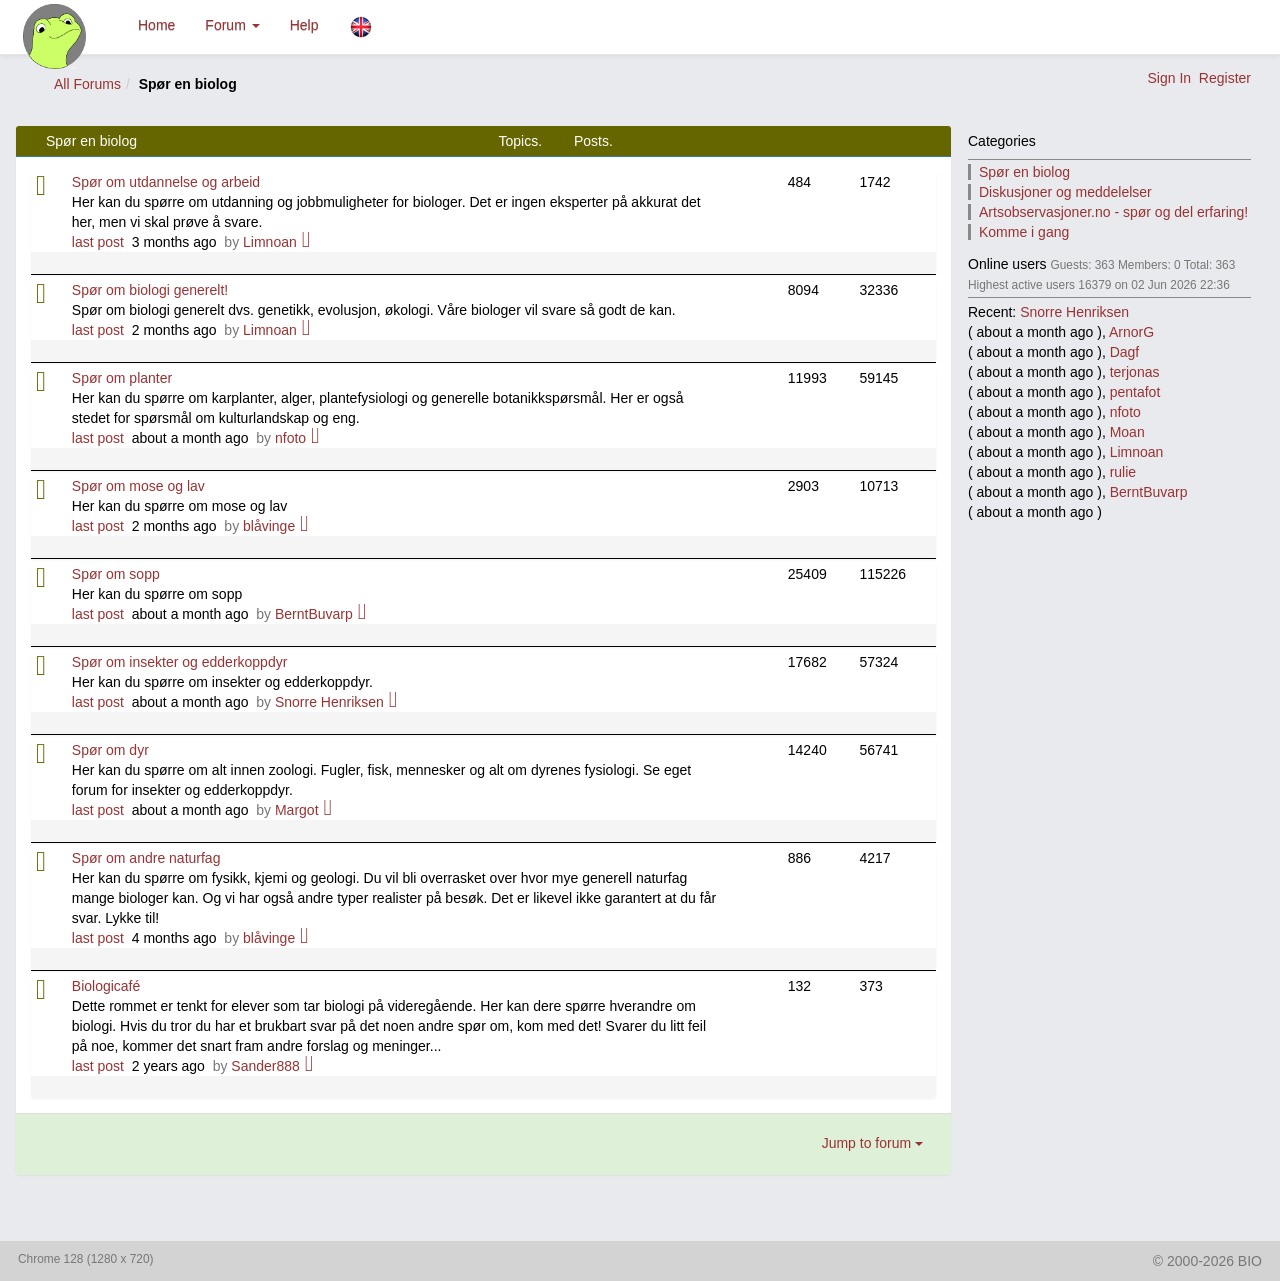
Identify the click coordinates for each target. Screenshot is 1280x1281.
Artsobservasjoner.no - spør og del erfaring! (1113, 212)
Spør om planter (122, 378)
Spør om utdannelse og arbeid (166, 182)
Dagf (1125, 352)
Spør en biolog (1024, 172)
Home (156, 25)
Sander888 (265, 1066)
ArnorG (1131, 332)
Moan (1127, 432)
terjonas (1135, 372)
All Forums (87, 84)
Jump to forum (872, 1143)
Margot (297, 810)
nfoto (290, 438)
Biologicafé (106, 986)
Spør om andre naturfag (146, 858)
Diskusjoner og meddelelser (1065, 192)
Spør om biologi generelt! (150, 290)
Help (304, 25)
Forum (232, 25)
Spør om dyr (110, 750)
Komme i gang (1024, 232)
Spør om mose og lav (138, 486)
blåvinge (269, 526)
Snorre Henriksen (329, 702)
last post (98, 242)
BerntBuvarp (314, 614)
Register (1225, 78)
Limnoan (270, 242)
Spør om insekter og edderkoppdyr (180, 662)
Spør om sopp (116, 574)
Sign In (1169, 78)
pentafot (1135, 392)
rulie (1123, 472)
